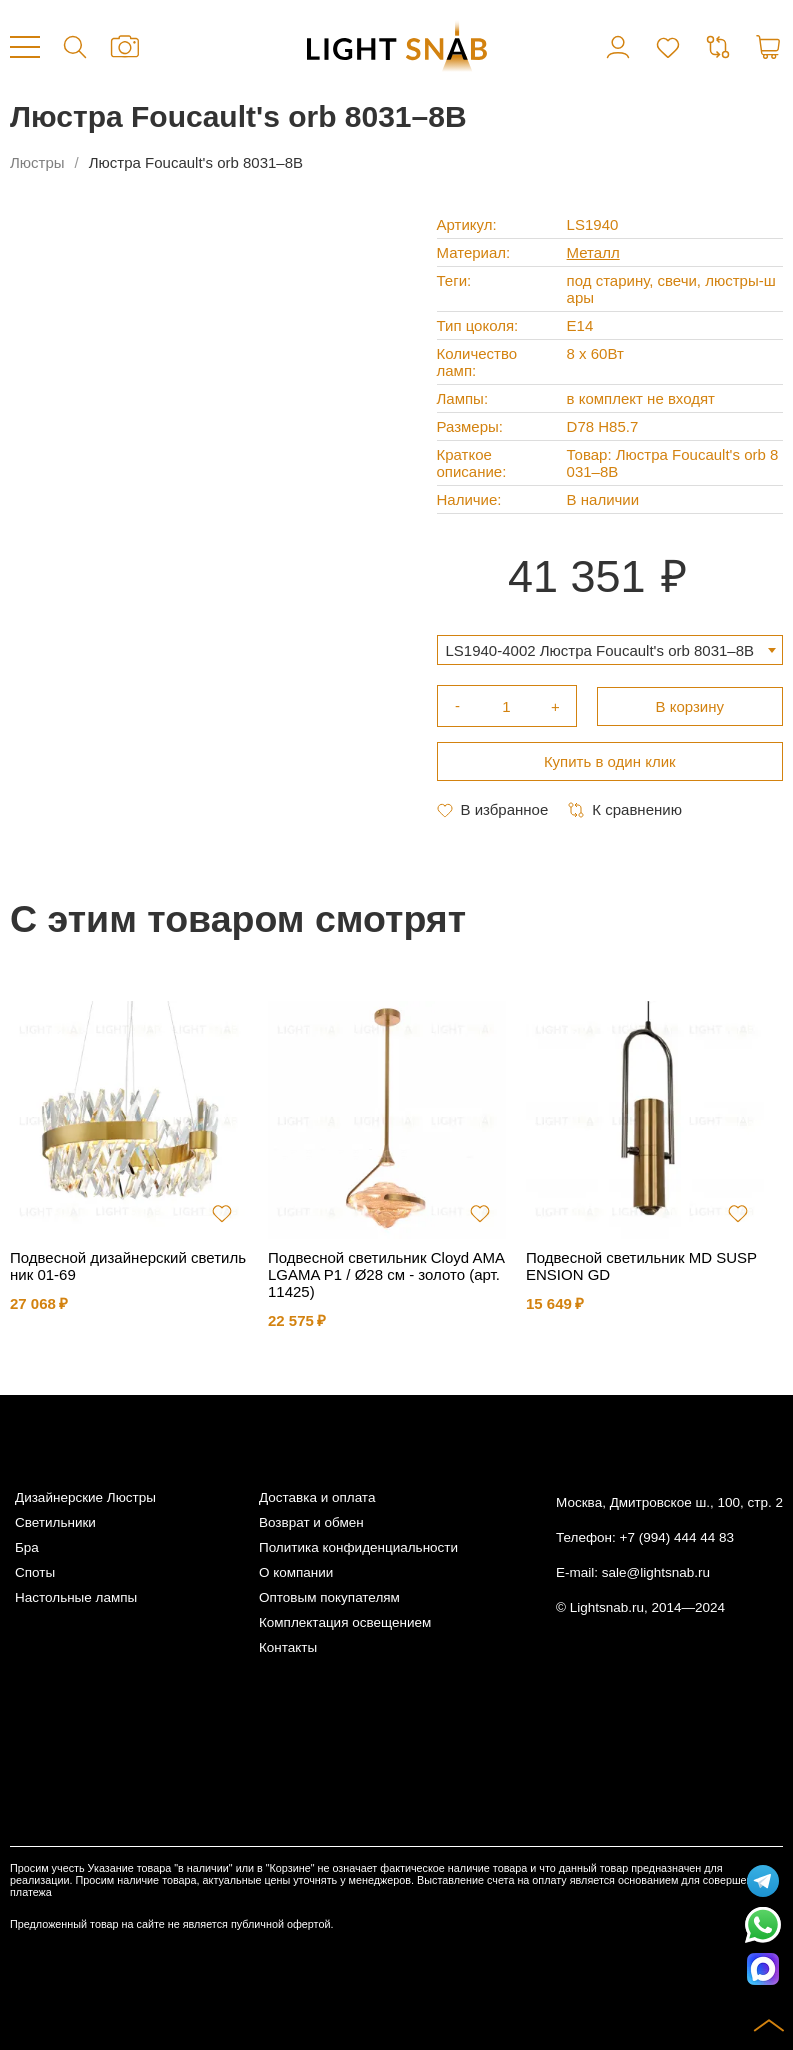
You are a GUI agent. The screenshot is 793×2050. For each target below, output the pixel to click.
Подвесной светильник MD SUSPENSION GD (641, 1266)
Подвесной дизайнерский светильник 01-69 (128, 1266)
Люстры (37, 162)
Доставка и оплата (317, 1497)
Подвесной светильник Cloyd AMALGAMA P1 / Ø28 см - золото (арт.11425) (386, 1274)
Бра (27, 1547)
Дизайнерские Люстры (85, 1497)
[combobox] (610, 650)
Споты (35, 1572)
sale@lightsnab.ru (656, 1572)
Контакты (288, 1647)
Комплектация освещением (345, 1622)
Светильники (55, 1522)
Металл (593, 252)
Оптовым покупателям (329, 1597)
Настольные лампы (76, 1597)
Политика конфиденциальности (358, 1547)
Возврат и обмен (311, 1522)
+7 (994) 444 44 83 (677, 1537)
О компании (296, 1572)
